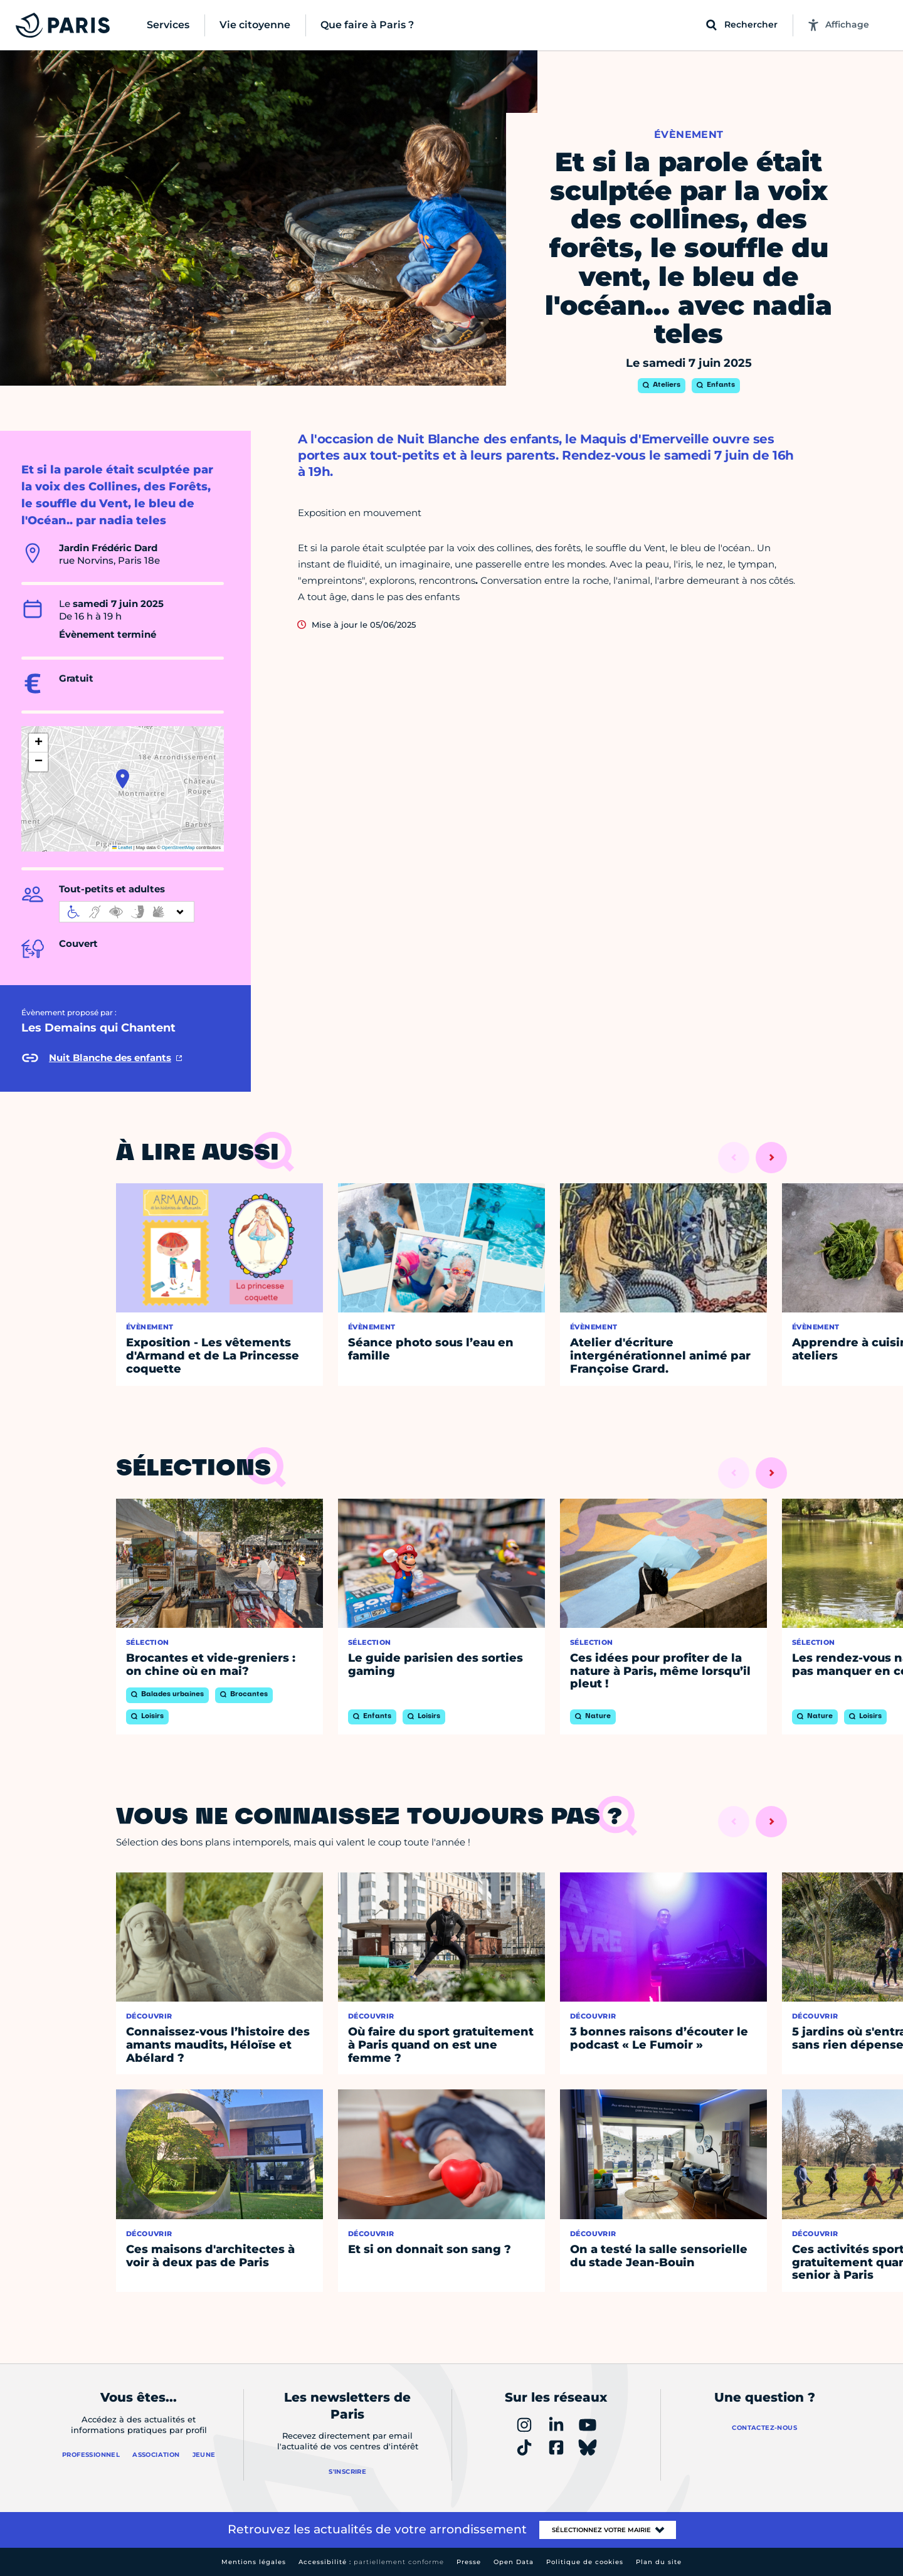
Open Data (514, 2562)
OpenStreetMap (178, 847)
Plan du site (659, 2562)
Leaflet (122, 847)
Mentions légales (253, 2562)
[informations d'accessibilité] (126, 911)
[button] (122, 779)
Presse (469, 2562)
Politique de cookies (584, 2562)
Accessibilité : (371, 2562)
